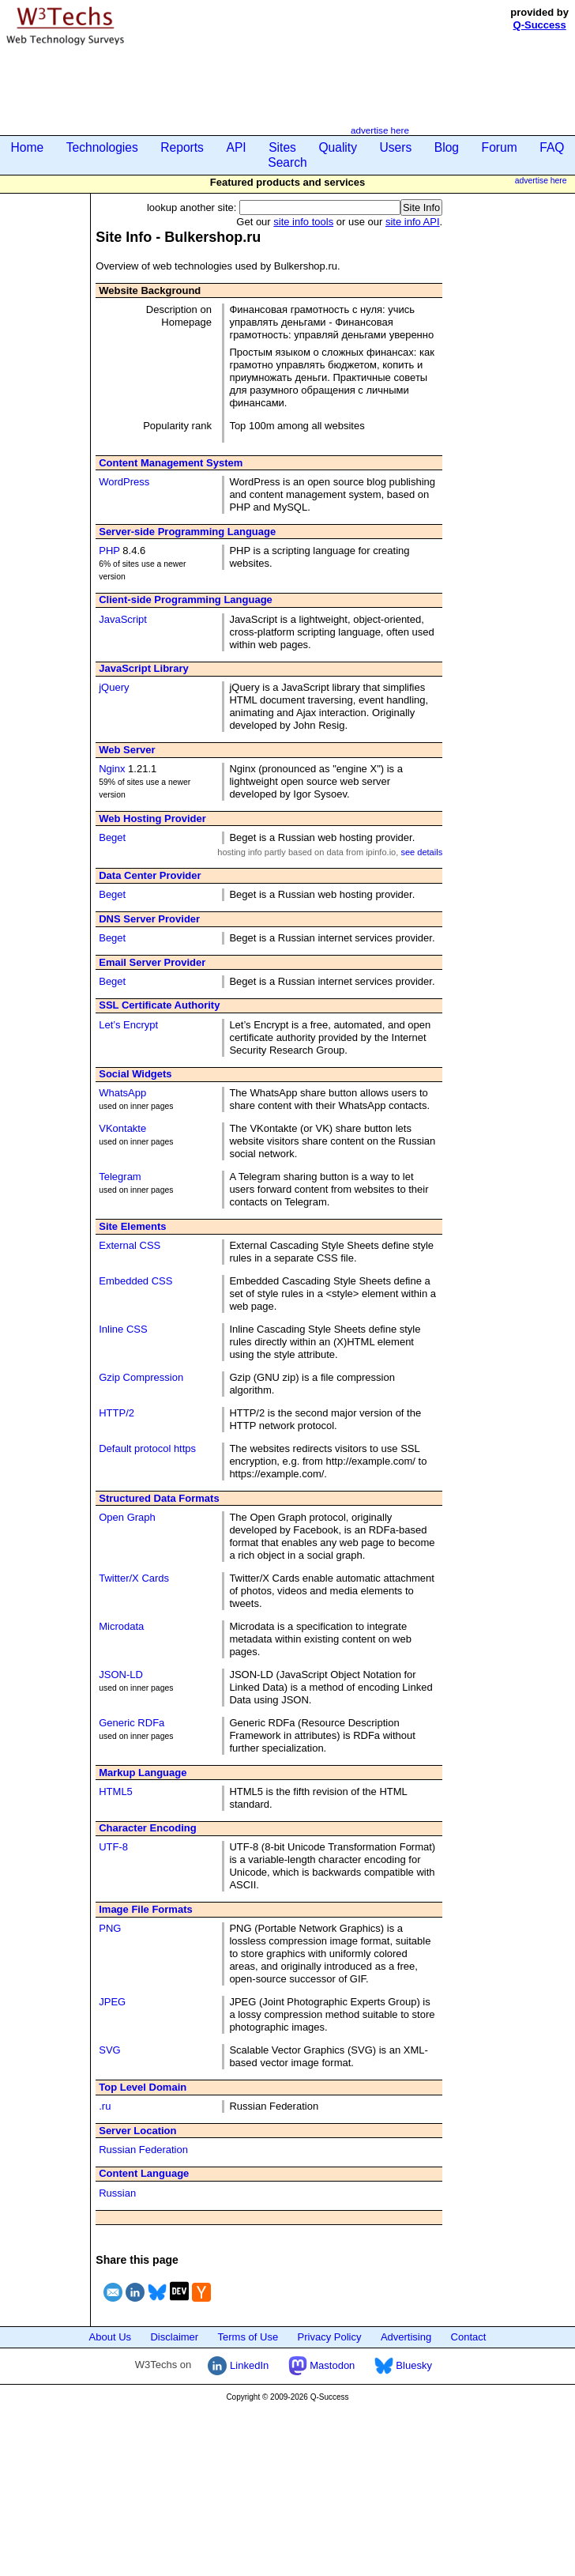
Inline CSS (123, 1329)
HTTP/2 (116, 1413)
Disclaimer (174, 2337)
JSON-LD (121, 1674)
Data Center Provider (150, 875)
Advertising (406, 2337)
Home (27, 147)
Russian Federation (143, 2149)
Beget (112, 837)
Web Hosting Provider (152, 818)
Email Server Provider (152, 962)
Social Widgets (135, 1074)
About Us (110, 2337)
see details (421, 852)
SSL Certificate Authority (159, 1005)
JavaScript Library (143, 668)
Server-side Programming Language (187, 531)
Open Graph (127, 1517)
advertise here (380, 130)
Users (396, 147)
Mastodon (321, 2365)
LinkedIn (238, 2365)
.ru (105, 2106)
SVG (109, 2050)
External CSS (129, 1245)
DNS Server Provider (149, 919)
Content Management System (170, 463)
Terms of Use (248, 2337)
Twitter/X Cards (134, 1578)
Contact (469, 2337)
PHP (109, 550)
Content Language (144, 2173)
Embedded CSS (135, 1281)
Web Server (127, 750)
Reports (182, 147)
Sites (282, 147)
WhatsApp (122, 1093)
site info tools (303, 222)
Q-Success (539, 25)
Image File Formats (145, 1909)
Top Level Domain (142, 2087)
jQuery (114, 687)
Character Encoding (148, 1828)
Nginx (112, 769)
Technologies (102, 147)
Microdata (121, 1626)
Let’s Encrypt (128, 1025)
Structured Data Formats (159, 1498)
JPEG (112, 2002)
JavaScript (123, 619)
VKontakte (122, 1128)
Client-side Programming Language (185, 599)
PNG (110, 1928)
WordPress (124, 482)
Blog (446, 147)
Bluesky (403, 2365)
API (236, 147)
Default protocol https (147, 1448)
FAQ (551, 147)
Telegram (120, 1176)
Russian (117, 2193)
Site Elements (132, 1226)
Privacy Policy (330, 2337)
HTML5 (116, 1791)
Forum (499, 147)
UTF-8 (113, 1847)
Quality (337, 147)
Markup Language (142, 1772)
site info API (412, 222)
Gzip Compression (141, 1377)
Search (287, 162)
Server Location (137, 2131)
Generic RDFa (131, 1723)
